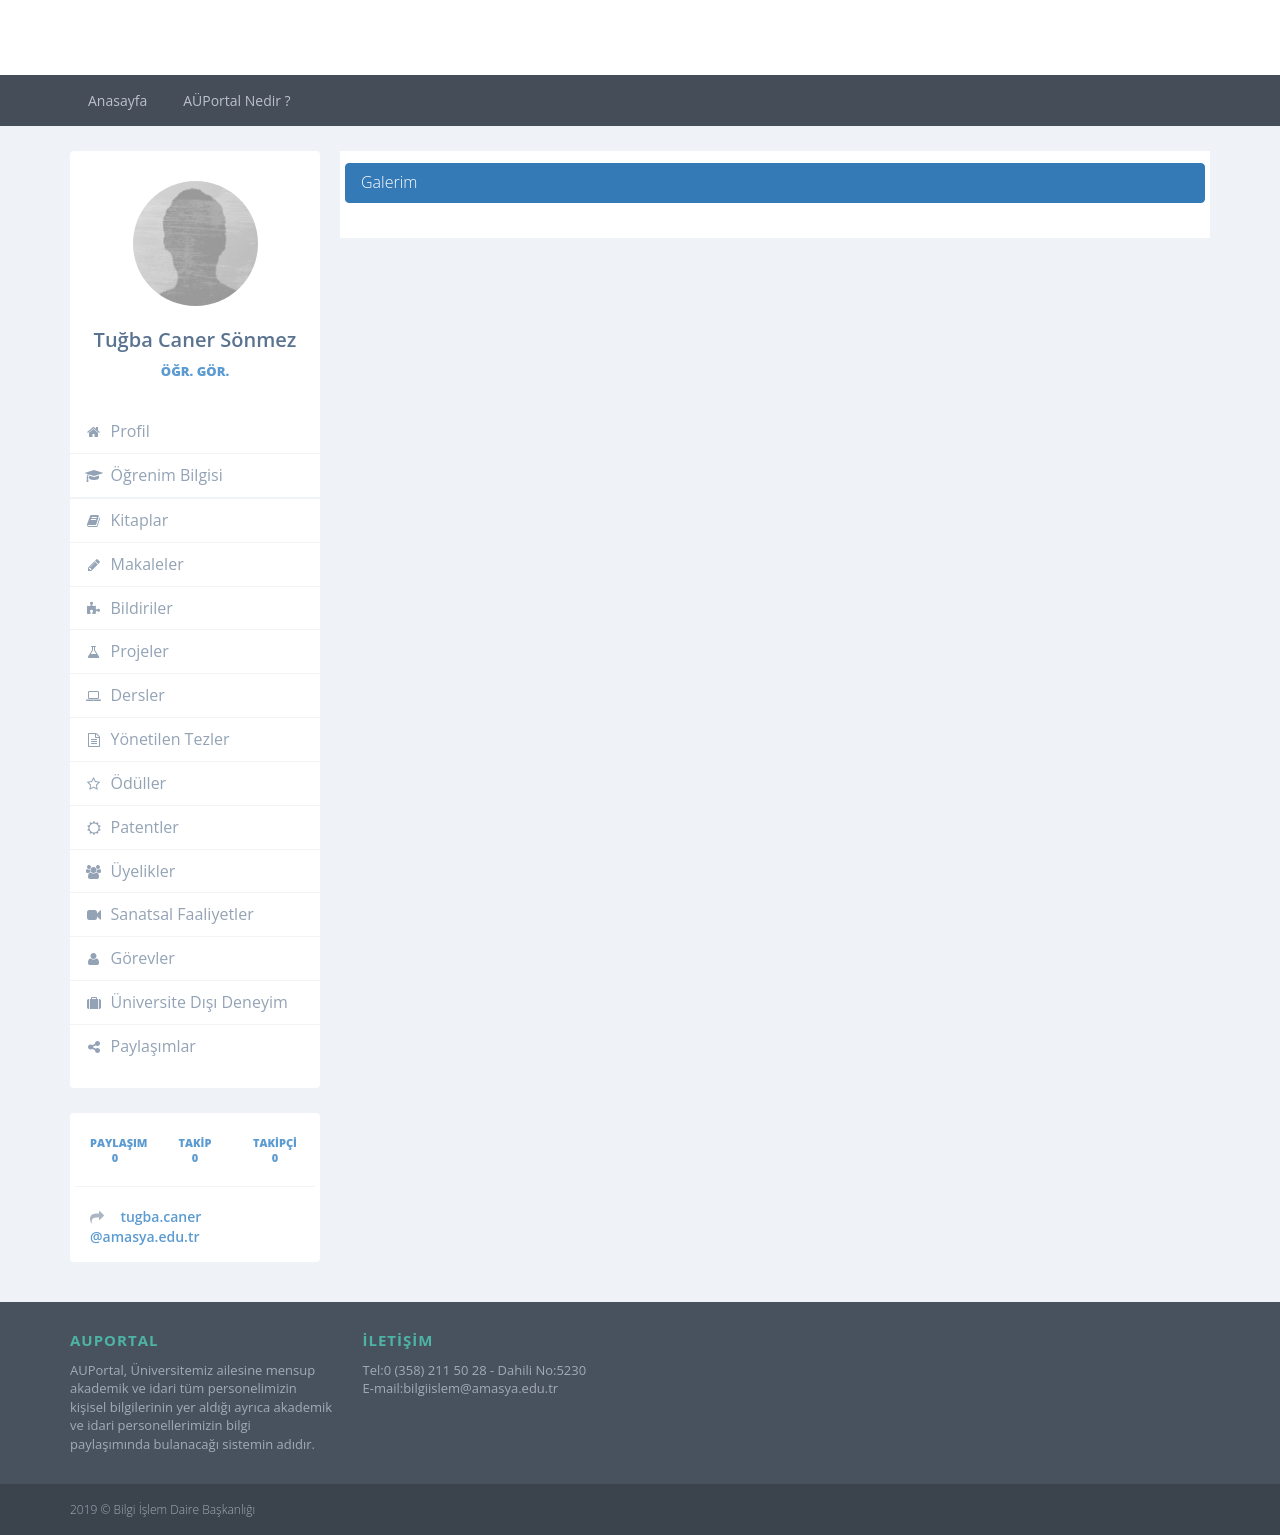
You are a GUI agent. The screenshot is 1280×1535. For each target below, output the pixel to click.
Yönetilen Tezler (157, 739)
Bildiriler (129, 608)
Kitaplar (126, 520)
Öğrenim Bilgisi (154, 475)
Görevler (130, 958)
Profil (117, 431)
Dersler (125, 695)
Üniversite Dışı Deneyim (186, 1002)
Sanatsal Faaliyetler (169, 914)
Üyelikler (130, 871)
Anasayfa (117, 100)
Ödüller (125, 783)
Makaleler (134, 564)
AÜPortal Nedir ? (236, 100)
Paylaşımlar (140, 1046)
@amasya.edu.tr (145, 1226)
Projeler (127, 651)
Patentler (132, 827)
